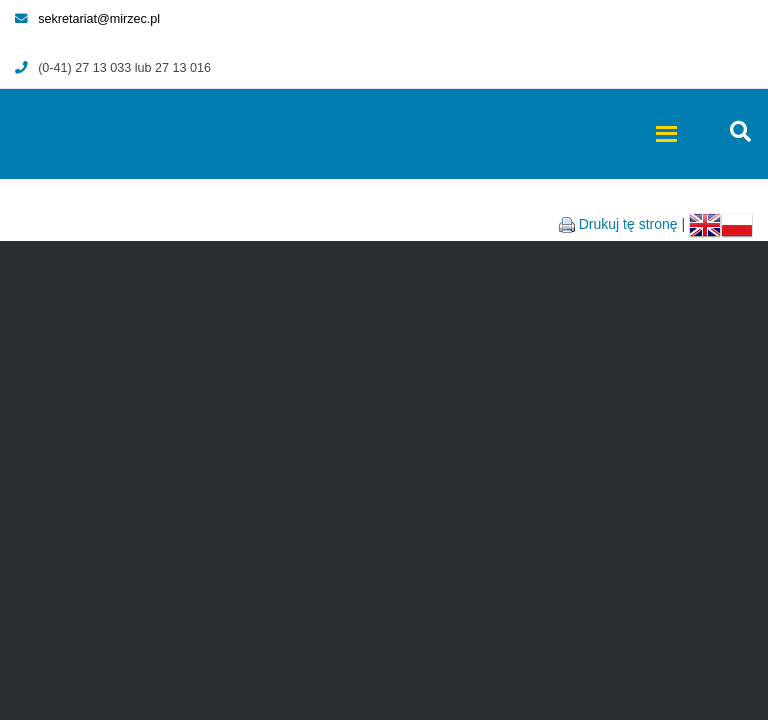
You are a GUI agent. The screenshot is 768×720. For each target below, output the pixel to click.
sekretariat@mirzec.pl (87, 19)
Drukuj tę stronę (628, 224)
